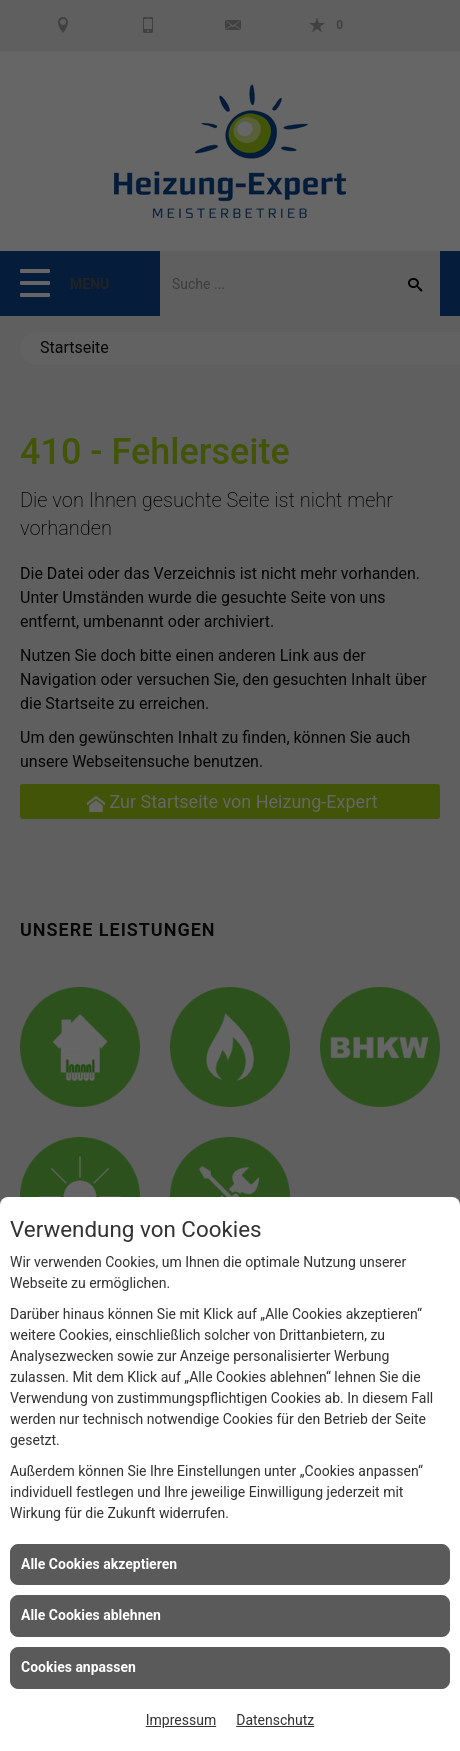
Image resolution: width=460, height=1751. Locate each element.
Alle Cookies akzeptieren (99, 1564)
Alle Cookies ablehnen (91, 1615)
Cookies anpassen (78, 1667)
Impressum (181, 1720)
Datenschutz (275, 1720)
